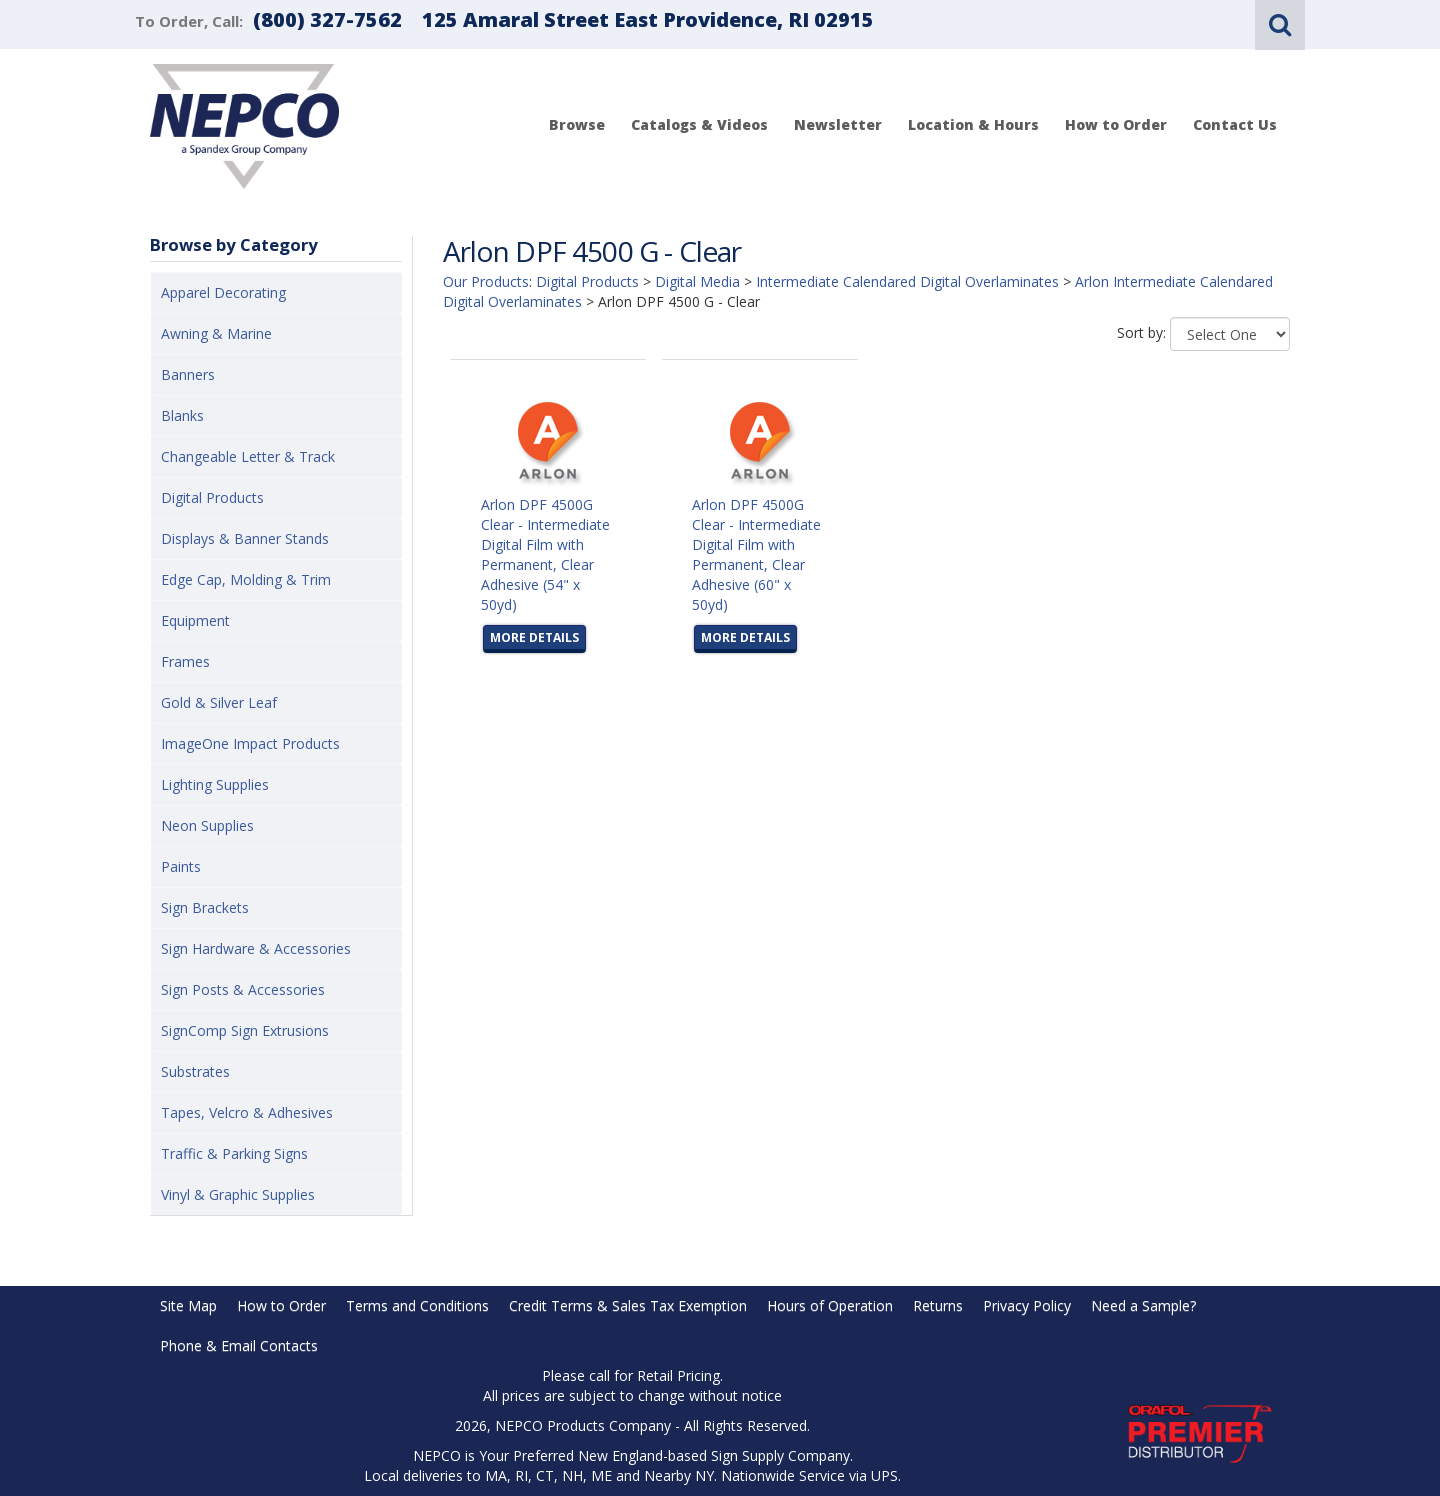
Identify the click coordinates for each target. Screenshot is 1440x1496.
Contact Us (1235, 124)
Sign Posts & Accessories (243, 989)
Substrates (195, 1071)
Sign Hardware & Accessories (256, 948)
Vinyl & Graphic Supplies (238, 1194)
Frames (185, 661)
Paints (181, 866)
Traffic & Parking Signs (234, 1153)
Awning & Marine (216, 333)
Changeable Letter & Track (248, 456)
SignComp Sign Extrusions (245, 1030)
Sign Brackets (205, 907)
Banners (188, 374)
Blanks (182, 415)
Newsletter (838, 124)
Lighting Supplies (215, 784)
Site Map (188, 1305)
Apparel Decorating (223, 292)
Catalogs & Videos (699, 124)
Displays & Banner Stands (245, 538)
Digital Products (212, 497)
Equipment (195, 620)
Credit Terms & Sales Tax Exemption (628, 1305)
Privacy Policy (1027, 1305)
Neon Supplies (207, 825)
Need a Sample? (1143, 1305)
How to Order (1116, 124)
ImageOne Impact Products (250, 743)
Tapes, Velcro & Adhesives (247, 1112)
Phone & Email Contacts (239, 1345)
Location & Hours (973, 124)
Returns (938, 1305)
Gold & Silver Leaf (219, 702)
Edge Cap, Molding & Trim (246, 579)
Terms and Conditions (417, 1305)
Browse (577, 124)
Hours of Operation (830, 1305)
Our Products (486, 281)
